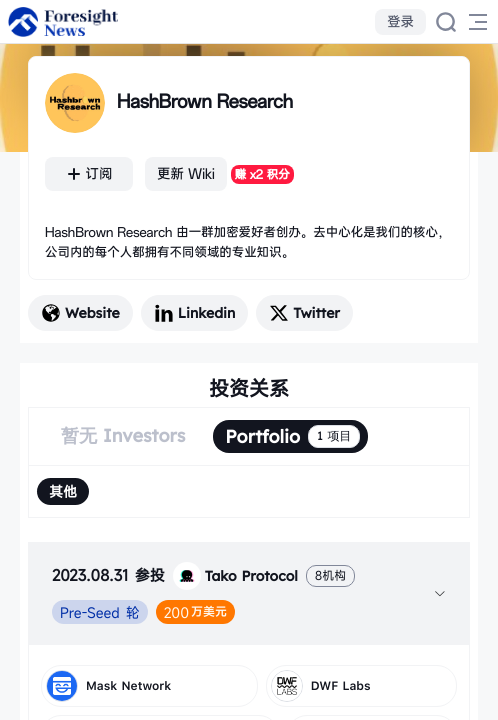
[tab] (249, 593)
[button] (249, 593)
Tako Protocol (235, 576)
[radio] (63, 491)
